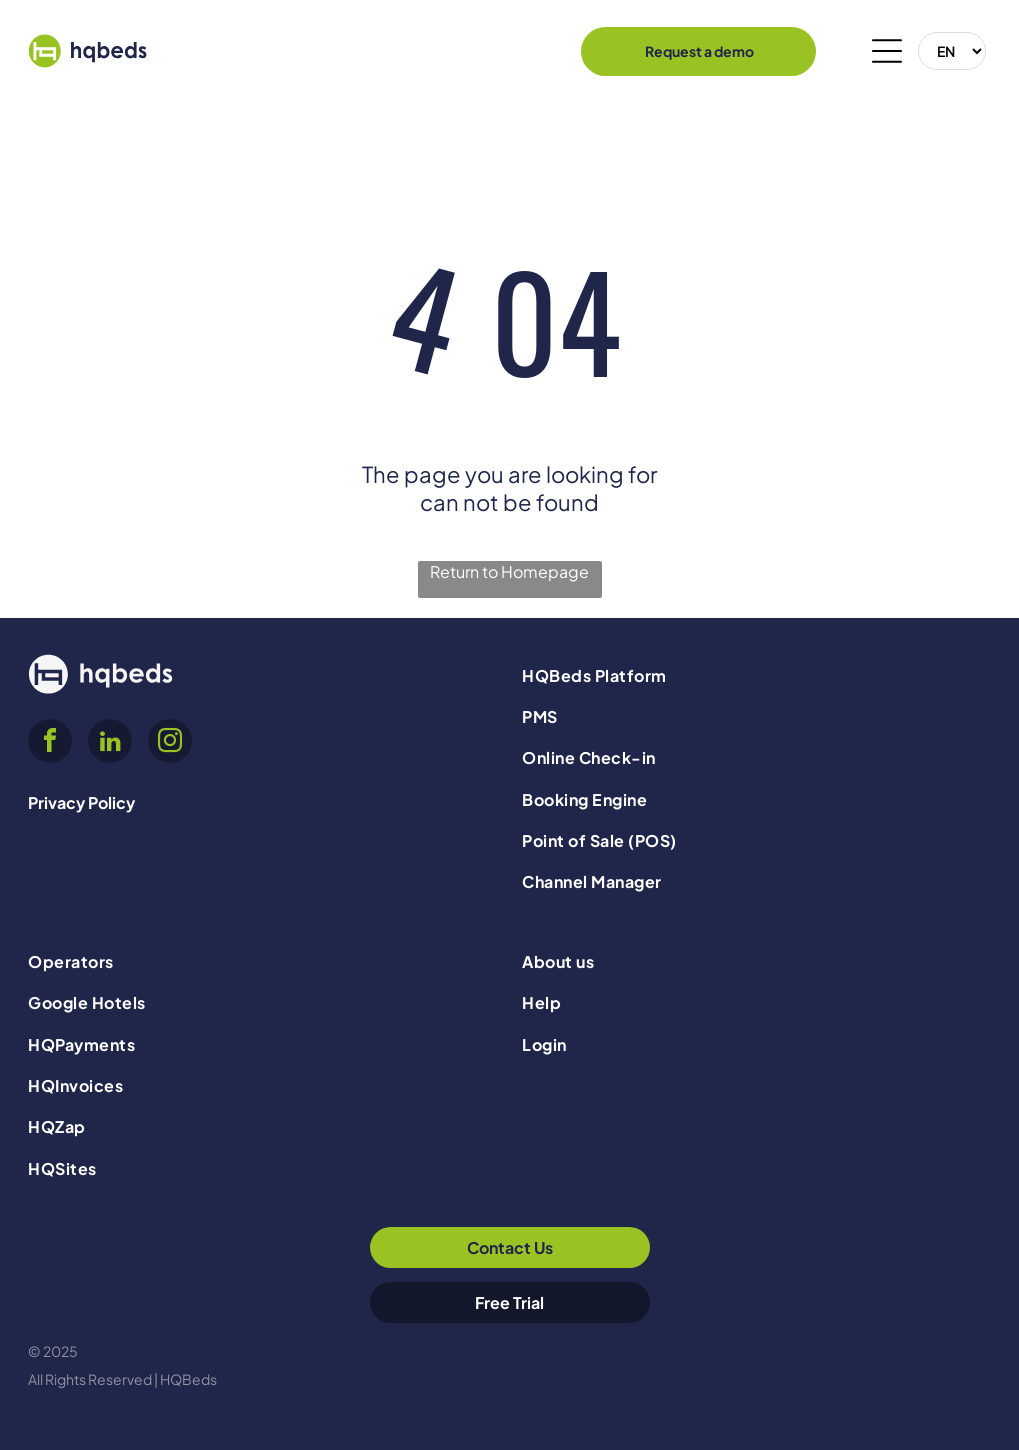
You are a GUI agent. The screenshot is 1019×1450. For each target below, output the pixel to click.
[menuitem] (756, 674)
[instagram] (170, 743)
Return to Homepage (509, 571)
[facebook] (50, 743)
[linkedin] (110, 743)
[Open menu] (887, 51)
